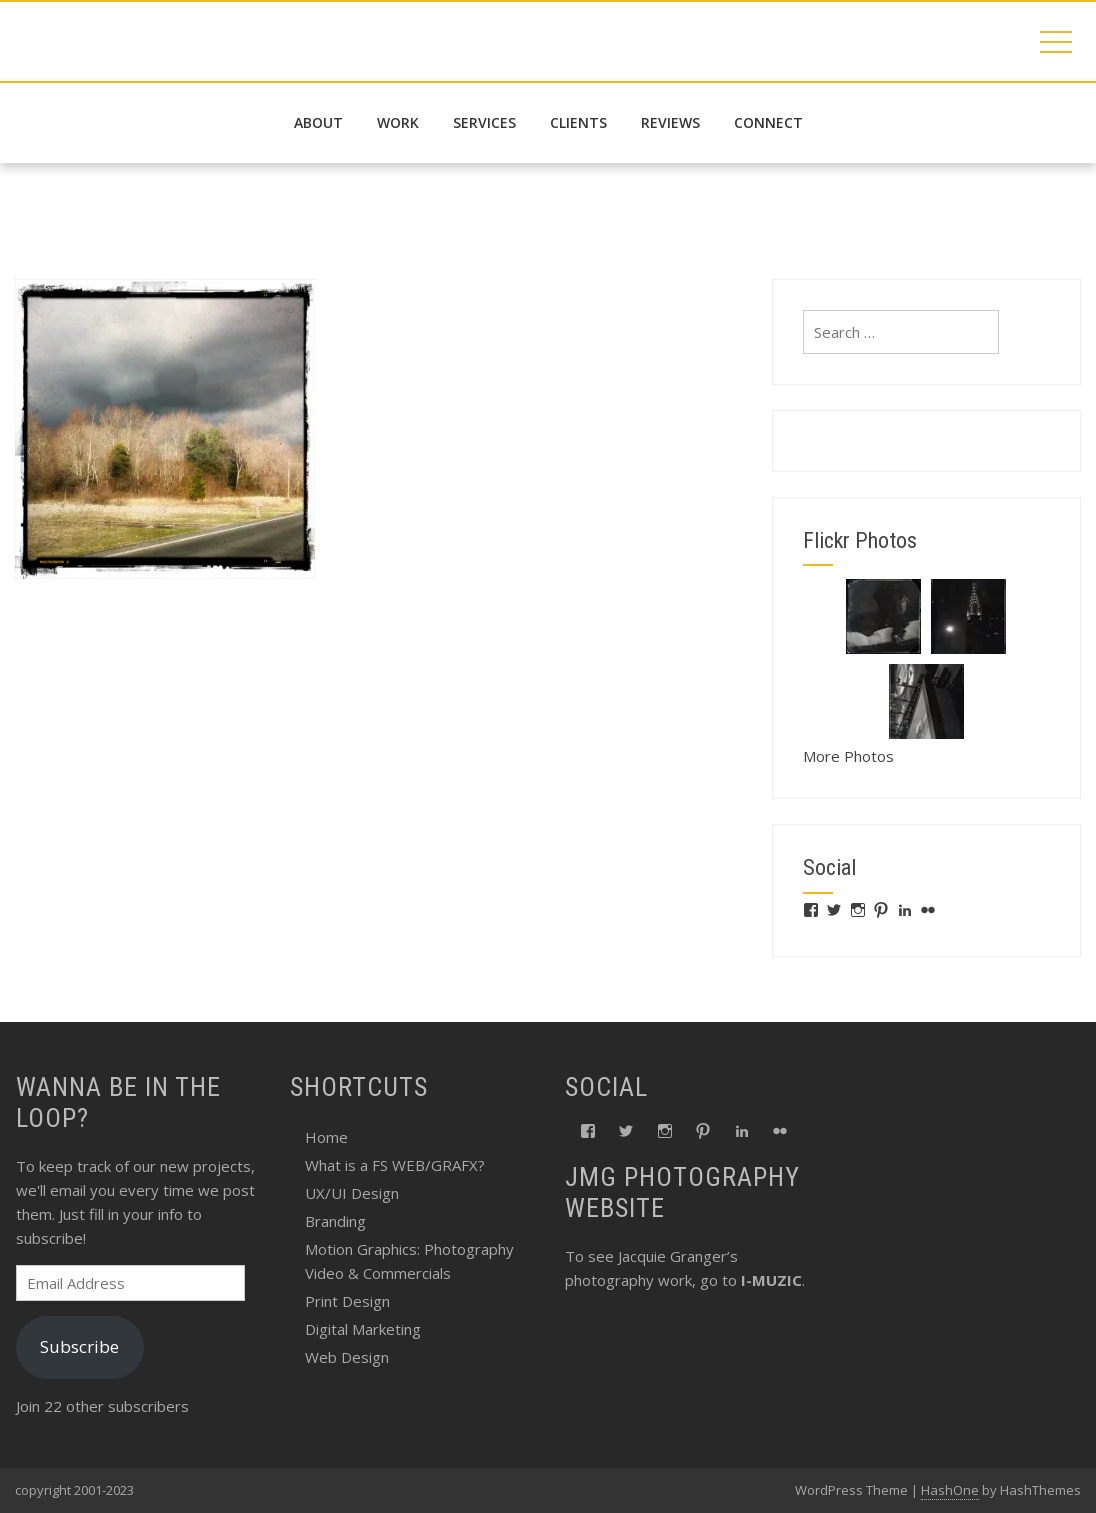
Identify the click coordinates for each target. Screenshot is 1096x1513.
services (484, 122)
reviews (670, 122)
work (398, 122)
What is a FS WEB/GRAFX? (395, 1165)
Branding (335, 1221)
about (318, 122)
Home (326, 1137)
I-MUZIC (771, 1280)
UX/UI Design (352, 1193)
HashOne (950, 1490)
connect (768, 122)
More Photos (848, 756)
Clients (578, 122)
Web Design (347, 1357)
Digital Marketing (363, 1329)
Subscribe (79, 1346)
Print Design (347, 1301)
